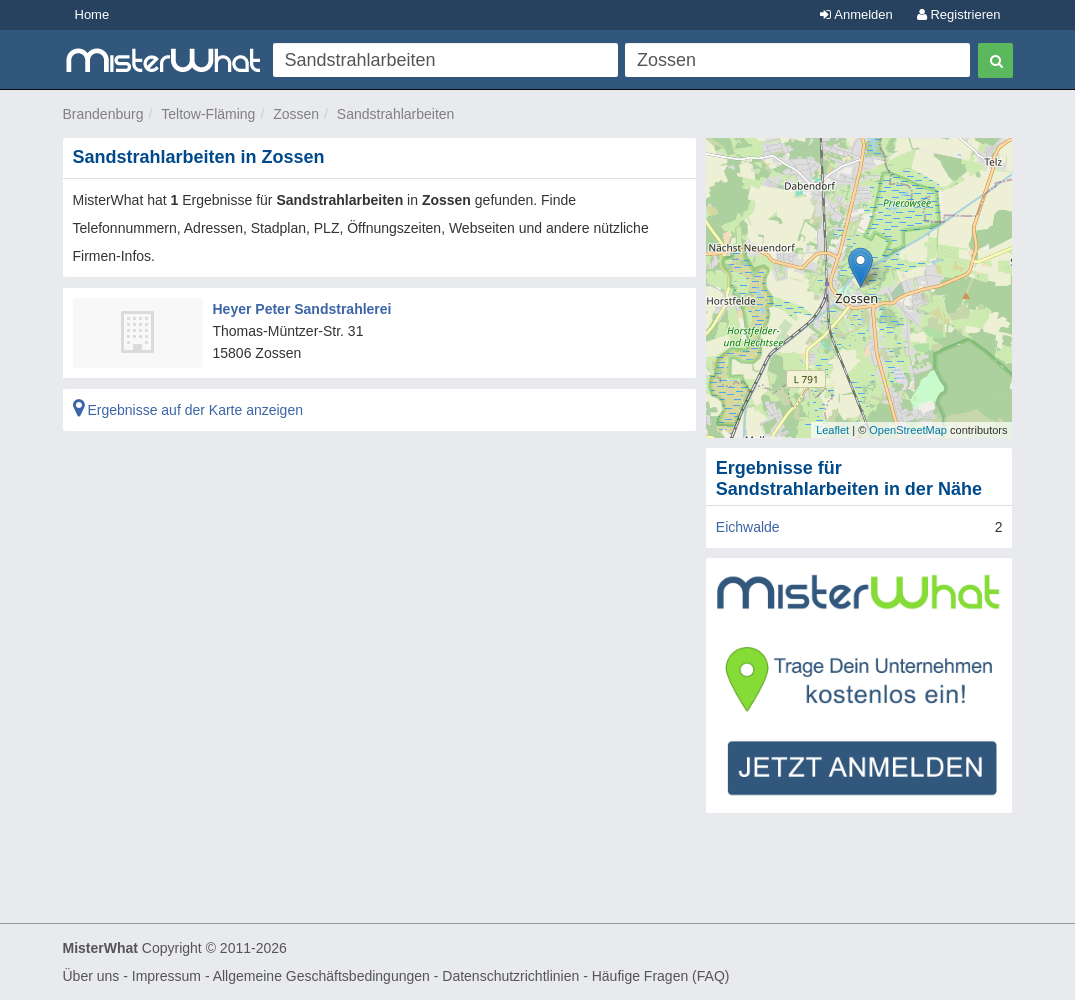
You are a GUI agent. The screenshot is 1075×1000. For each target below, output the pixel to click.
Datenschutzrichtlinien (510, 976)
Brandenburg (103, 114)
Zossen (296, 114)
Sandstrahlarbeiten (396, 114)
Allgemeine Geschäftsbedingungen (321, 976)
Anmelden (856, 14)
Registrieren (959, 14)
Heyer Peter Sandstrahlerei (302, 309)
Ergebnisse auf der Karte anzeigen (188, 410)
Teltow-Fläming (208, 114)
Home (92, 14)
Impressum (166, 976)
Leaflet (832, 430)
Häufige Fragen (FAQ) (661, 976)
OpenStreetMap (908, 430)
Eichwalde (748, 527)
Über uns (91, 976)
